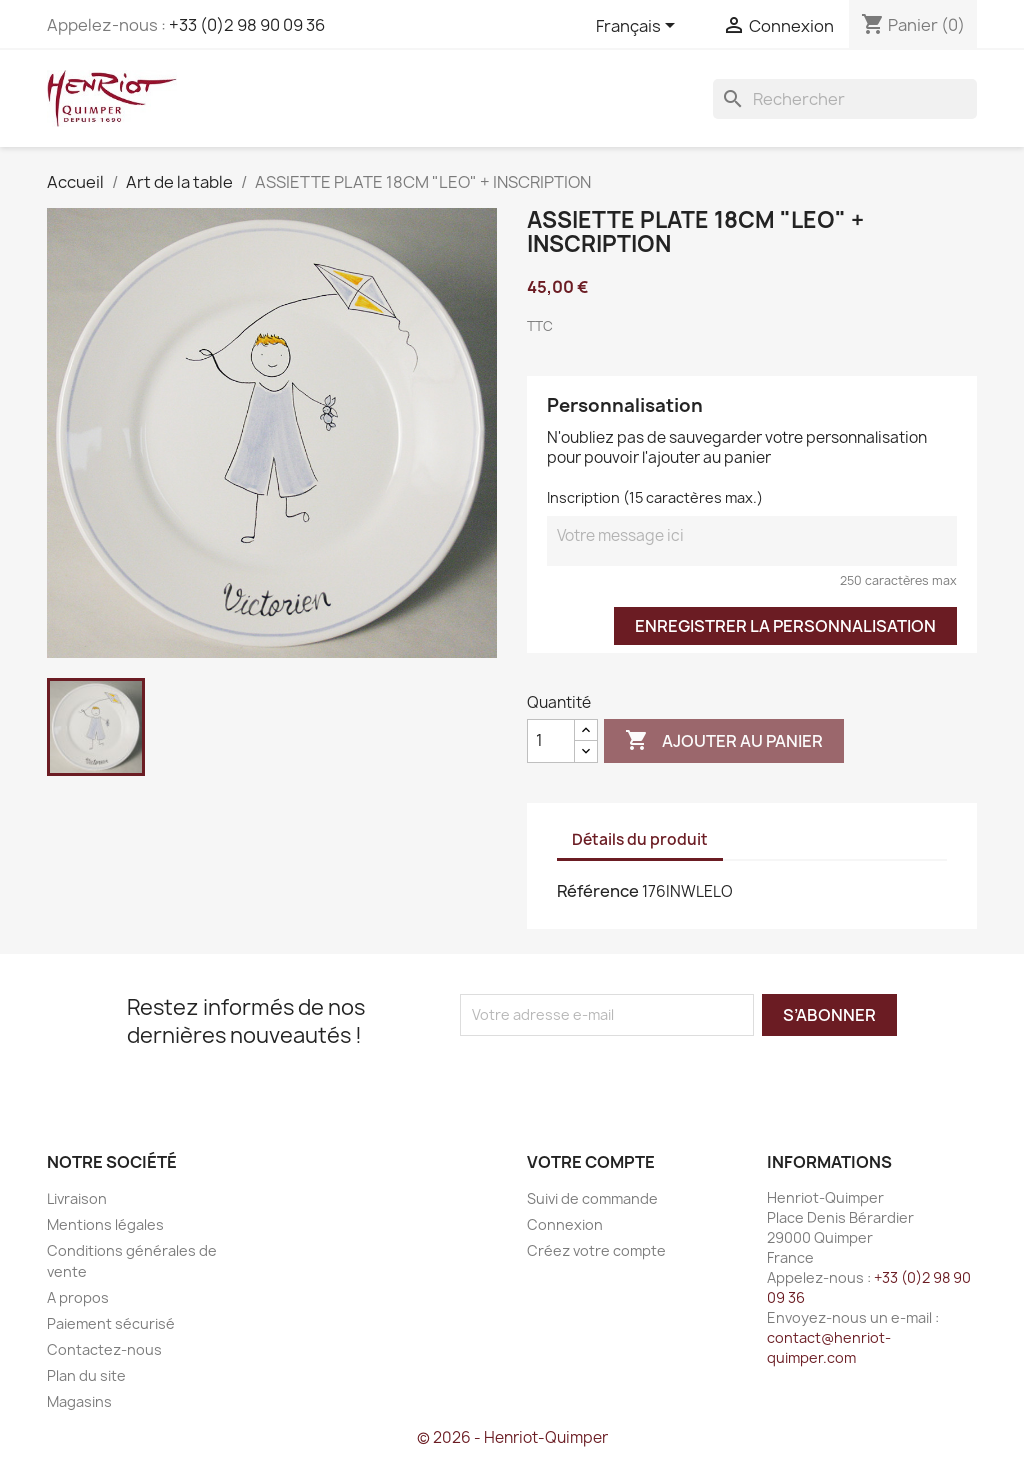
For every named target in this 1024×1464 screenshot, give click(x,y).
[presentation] (627, 1075)
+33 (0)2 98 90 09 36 (247, 25)
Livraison (77, 1198)
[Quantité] (551, 741)
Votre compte (591, 1162)
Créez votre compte (596, 1250)
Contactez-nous (104, 1349)
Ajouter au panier (724, 741)
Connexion (565, 1224)
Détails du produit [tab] (640, 839)
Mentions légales (105, 1224)
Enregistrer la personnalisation (785, 626)
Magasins (79, 1401)
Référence (598, 891)
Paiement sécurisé (111, 1323)
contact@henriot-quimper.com (829, 1347)
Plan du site (86, 1375)
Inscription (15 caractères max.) (655, 497)
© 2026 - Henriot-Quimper (512, 1437)
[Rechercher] (845, 99)
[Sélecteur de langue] (639, 27)
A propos (78, 1297)
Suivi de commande (592, 1198)
